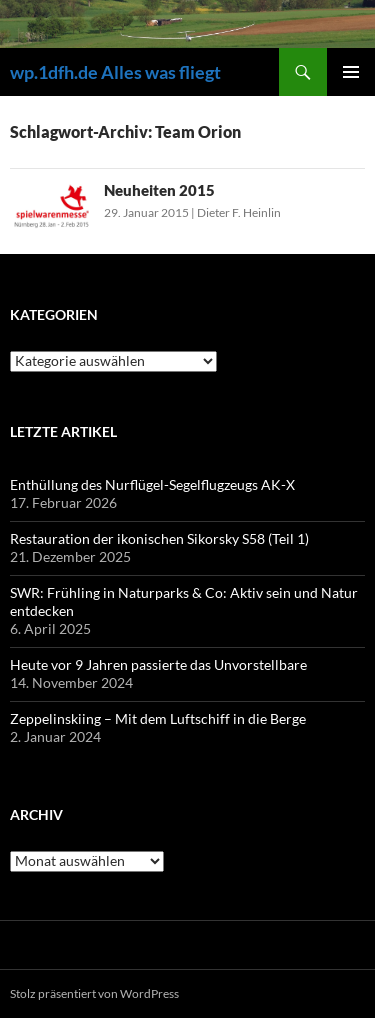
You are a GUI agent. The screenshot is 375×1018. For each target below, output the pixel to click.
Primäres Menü (351, 72)
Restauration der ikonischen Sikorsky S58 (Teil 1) (159, 538)
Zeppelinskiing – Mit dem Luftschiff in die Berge (158, 718)
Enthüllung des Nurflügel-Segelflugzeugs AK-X (152, 484)
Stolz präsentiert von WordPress (94, 993)
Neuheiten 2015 (159, 190)
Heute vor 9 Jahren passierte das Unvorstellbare (158, 664)
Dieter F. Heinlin (239, 212)
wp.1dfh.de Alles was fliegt (115, 72)
